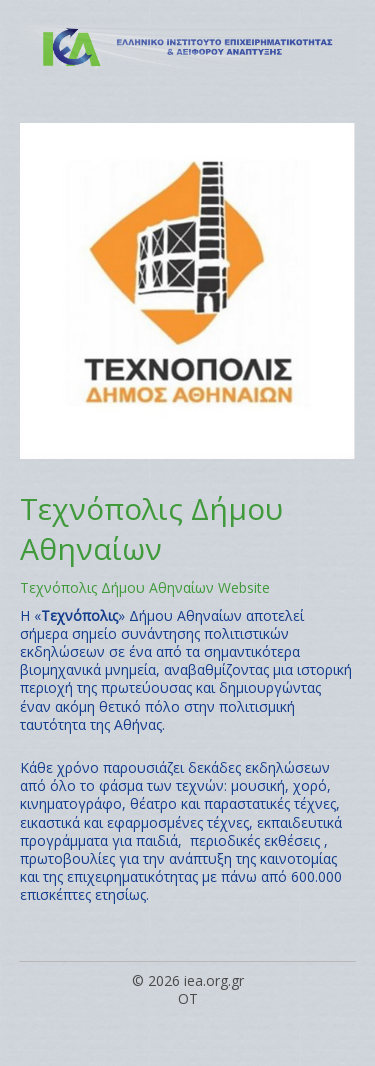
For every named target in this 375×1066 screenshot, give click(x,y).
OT (188, 998)
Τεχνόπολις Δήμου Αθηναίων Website (145, 587)
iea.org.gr (214, 980)
